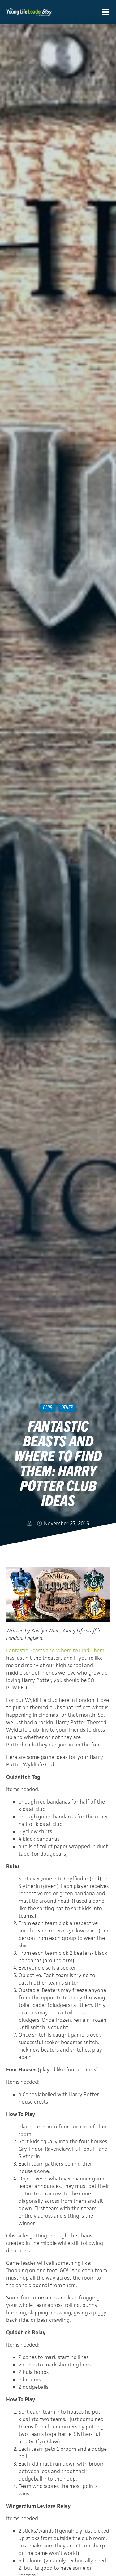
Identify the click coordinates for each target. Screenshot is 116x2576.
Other (67, 1407)
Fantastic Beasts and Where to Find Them (55, 1650)
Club (47, 1407)
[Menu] (105, 12)
